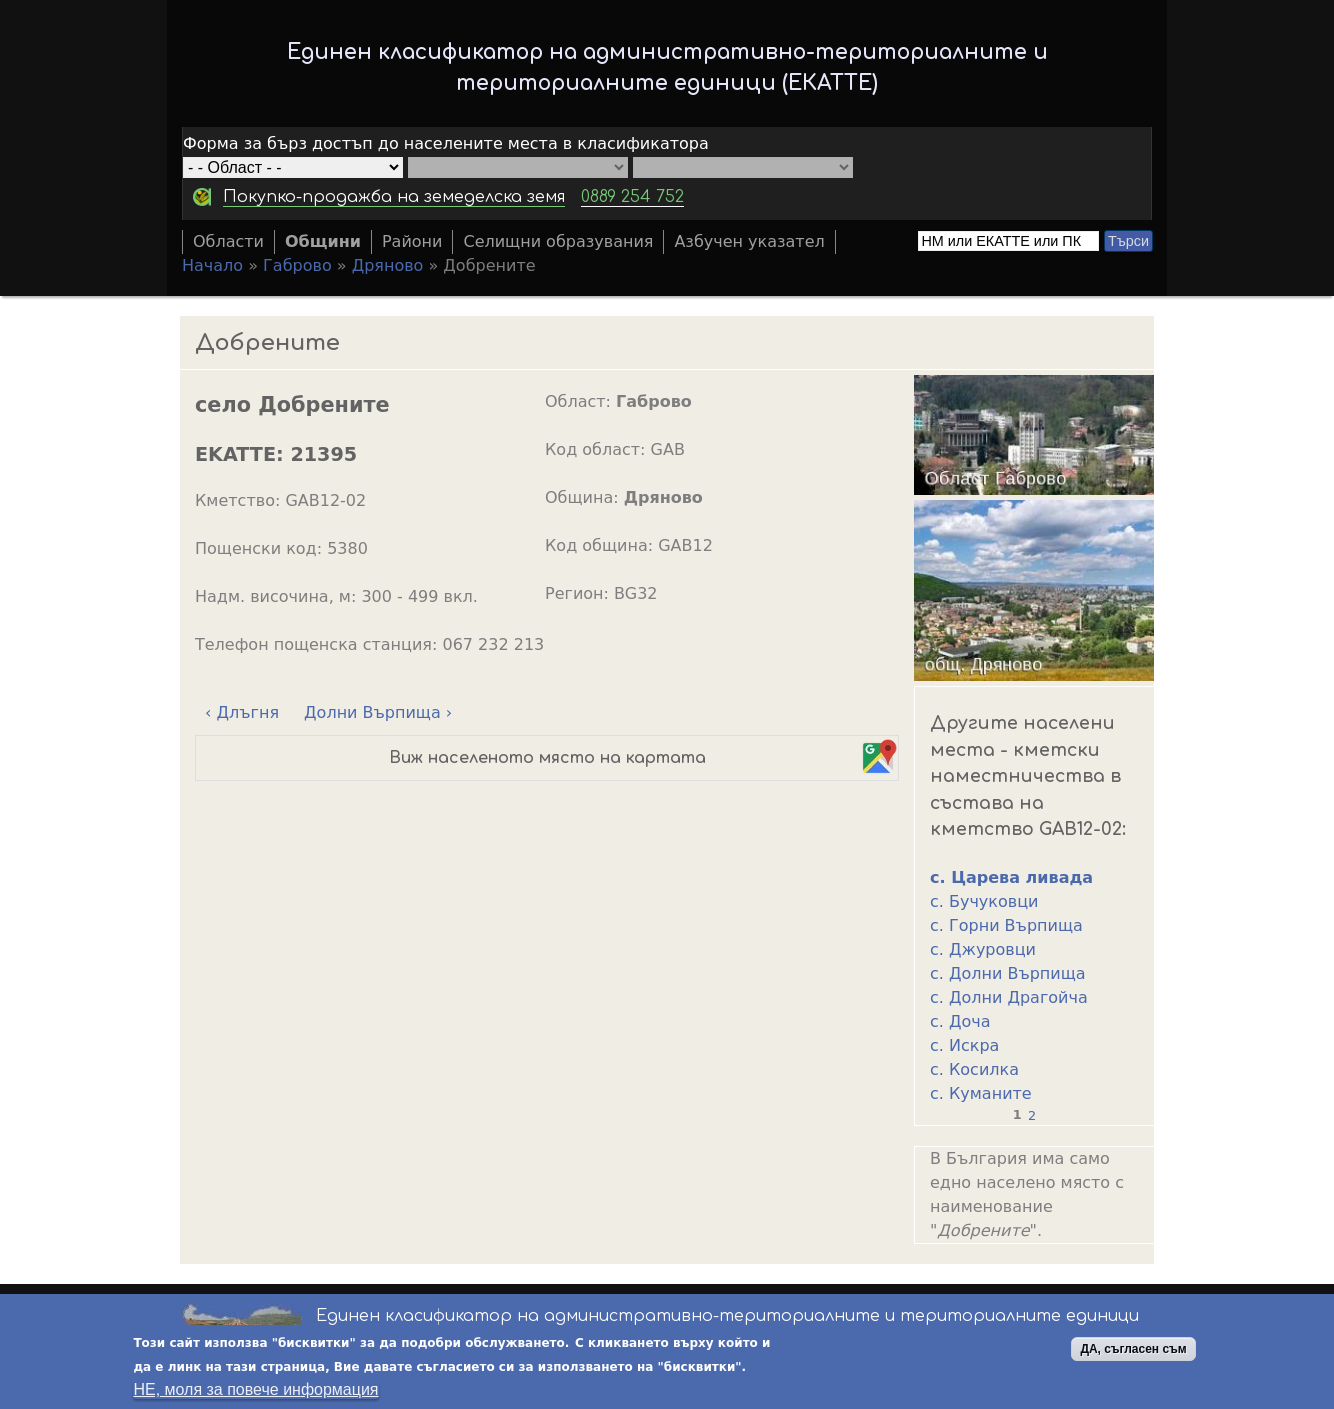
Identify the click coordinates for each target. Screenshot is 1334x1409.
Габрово (297, 265)
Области (228, 241)
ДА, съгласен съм (1133, 1350)
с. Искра (964, 1045)
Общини (323, 241)
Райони (412, 241)
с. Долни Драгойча (1009, 997)
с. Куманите (981, 1093)
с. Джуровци (983, 949)
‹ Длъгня (242, 712)
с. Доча (960, 1021)
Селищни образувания (558, 241)
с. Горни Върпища (1006, 925)
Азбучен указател (749, 241)
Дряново (388, 265)
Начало (212, 265)
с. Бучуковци (984, 901)
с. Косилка (974, 1069)
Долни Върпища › (378, 712)
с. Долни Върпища (1008, 973)
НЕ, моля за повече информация (255, 1390)
